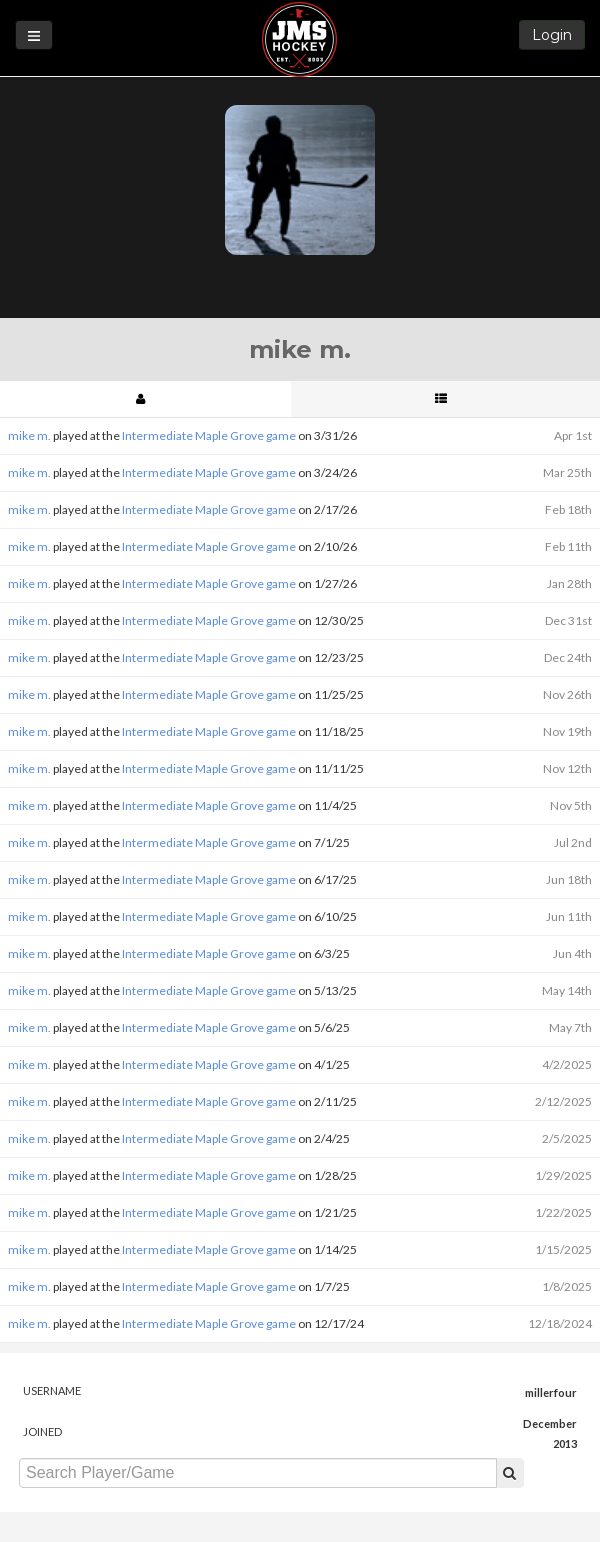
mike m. (29, 435)
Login (552, 35)
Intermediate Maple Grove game (209, 435)
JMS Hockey (299, 39)
